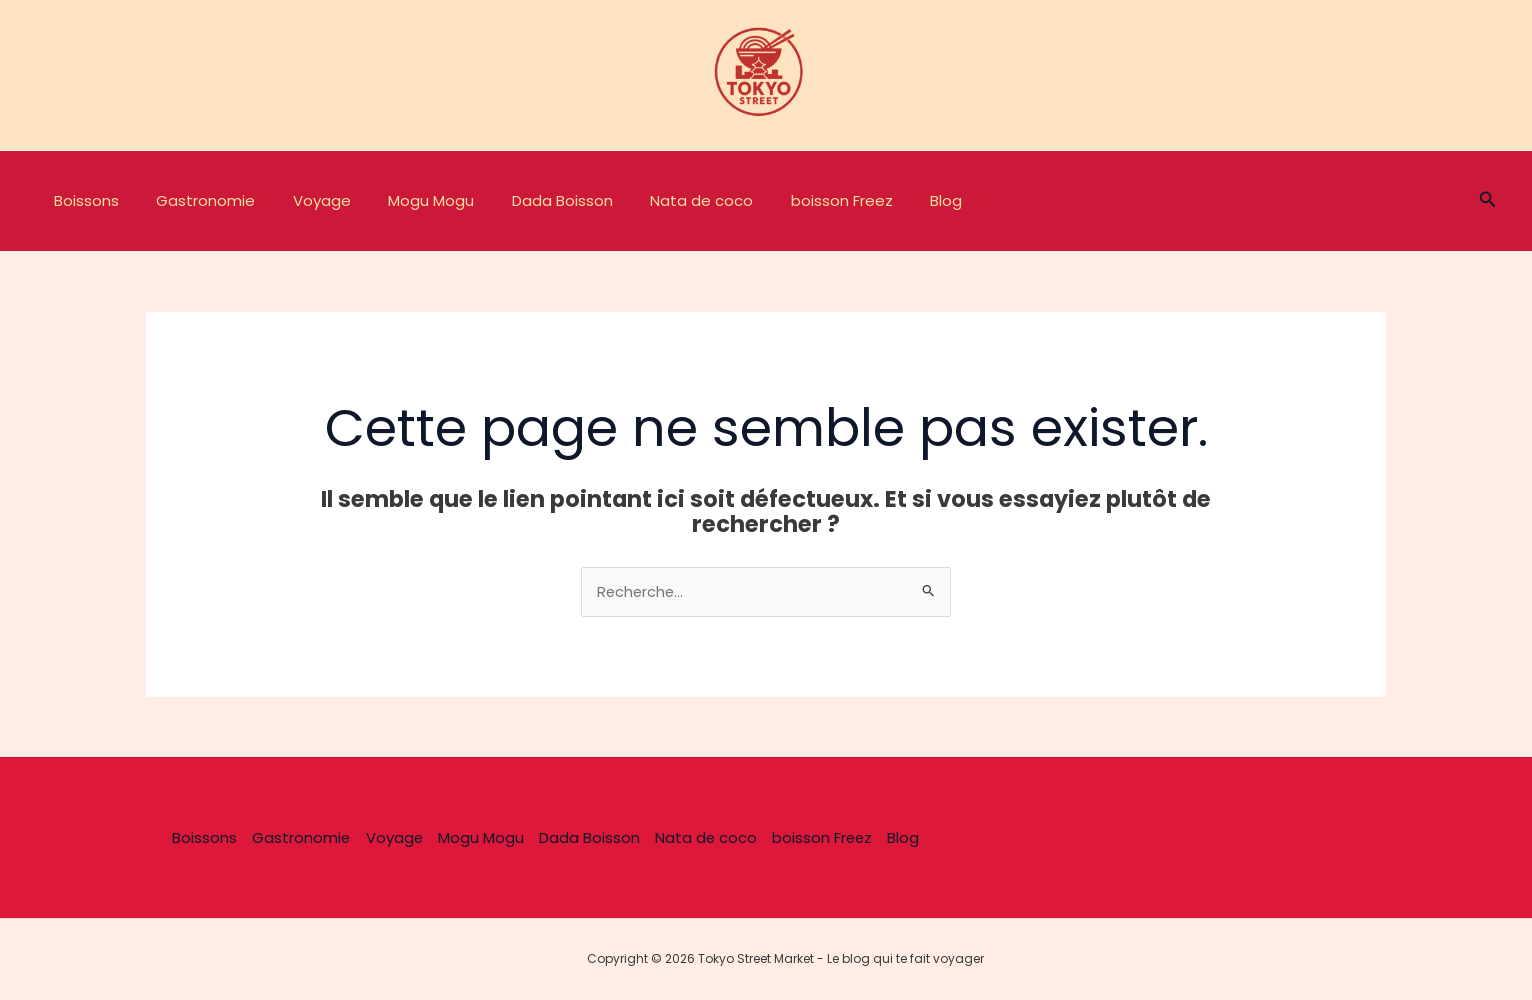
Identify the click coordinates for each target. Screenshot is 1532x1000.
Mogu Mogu (405, 200)
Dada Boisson (528, 200)
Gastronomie (194, 200)
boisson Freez (793, 200)
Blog (890, 200)
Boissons (82, 200)
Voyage (303, 200)
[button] (1488, 201)
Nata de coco (660, 200)
